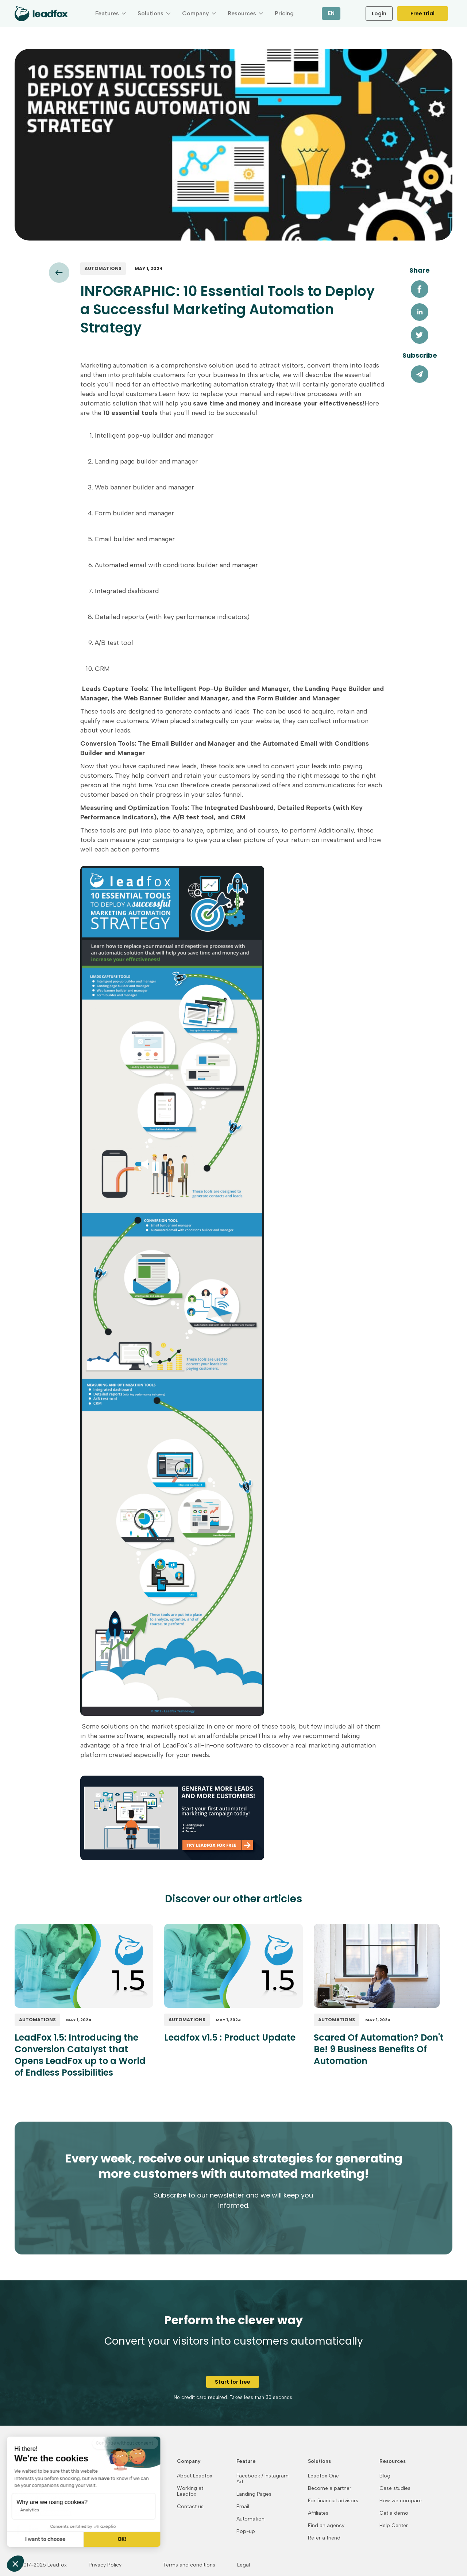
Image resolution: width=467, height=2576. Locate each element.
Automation (250, 2519)
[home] (41, 13)
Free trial (422, 13)
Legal (243, 2565)
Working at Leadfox (190, 2491)
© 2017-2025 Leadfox (41, 2565)
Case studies (394, 2488)
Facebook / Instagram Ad (262, 2479)
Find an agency (326, 2526)
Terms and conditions (189, 2565)
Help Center (393, 2526)
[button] (110, 13)
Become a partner (329, 2488)
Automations (103, 268)
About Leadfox (194, 2476)
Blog (384, 2476)
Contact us (190, 2507)
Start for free (232, 2381)
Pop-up (245, 2531)
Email (242, 2507)
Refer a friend (324, 2538)
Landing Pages (253, 2494)
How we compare (400, 2501)
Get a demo (393, 2513)
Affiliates (318, 2513)
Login (379, 13)
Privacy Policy (105, 2565)
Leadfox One (323, 2476)
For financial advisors (333, 2501)
